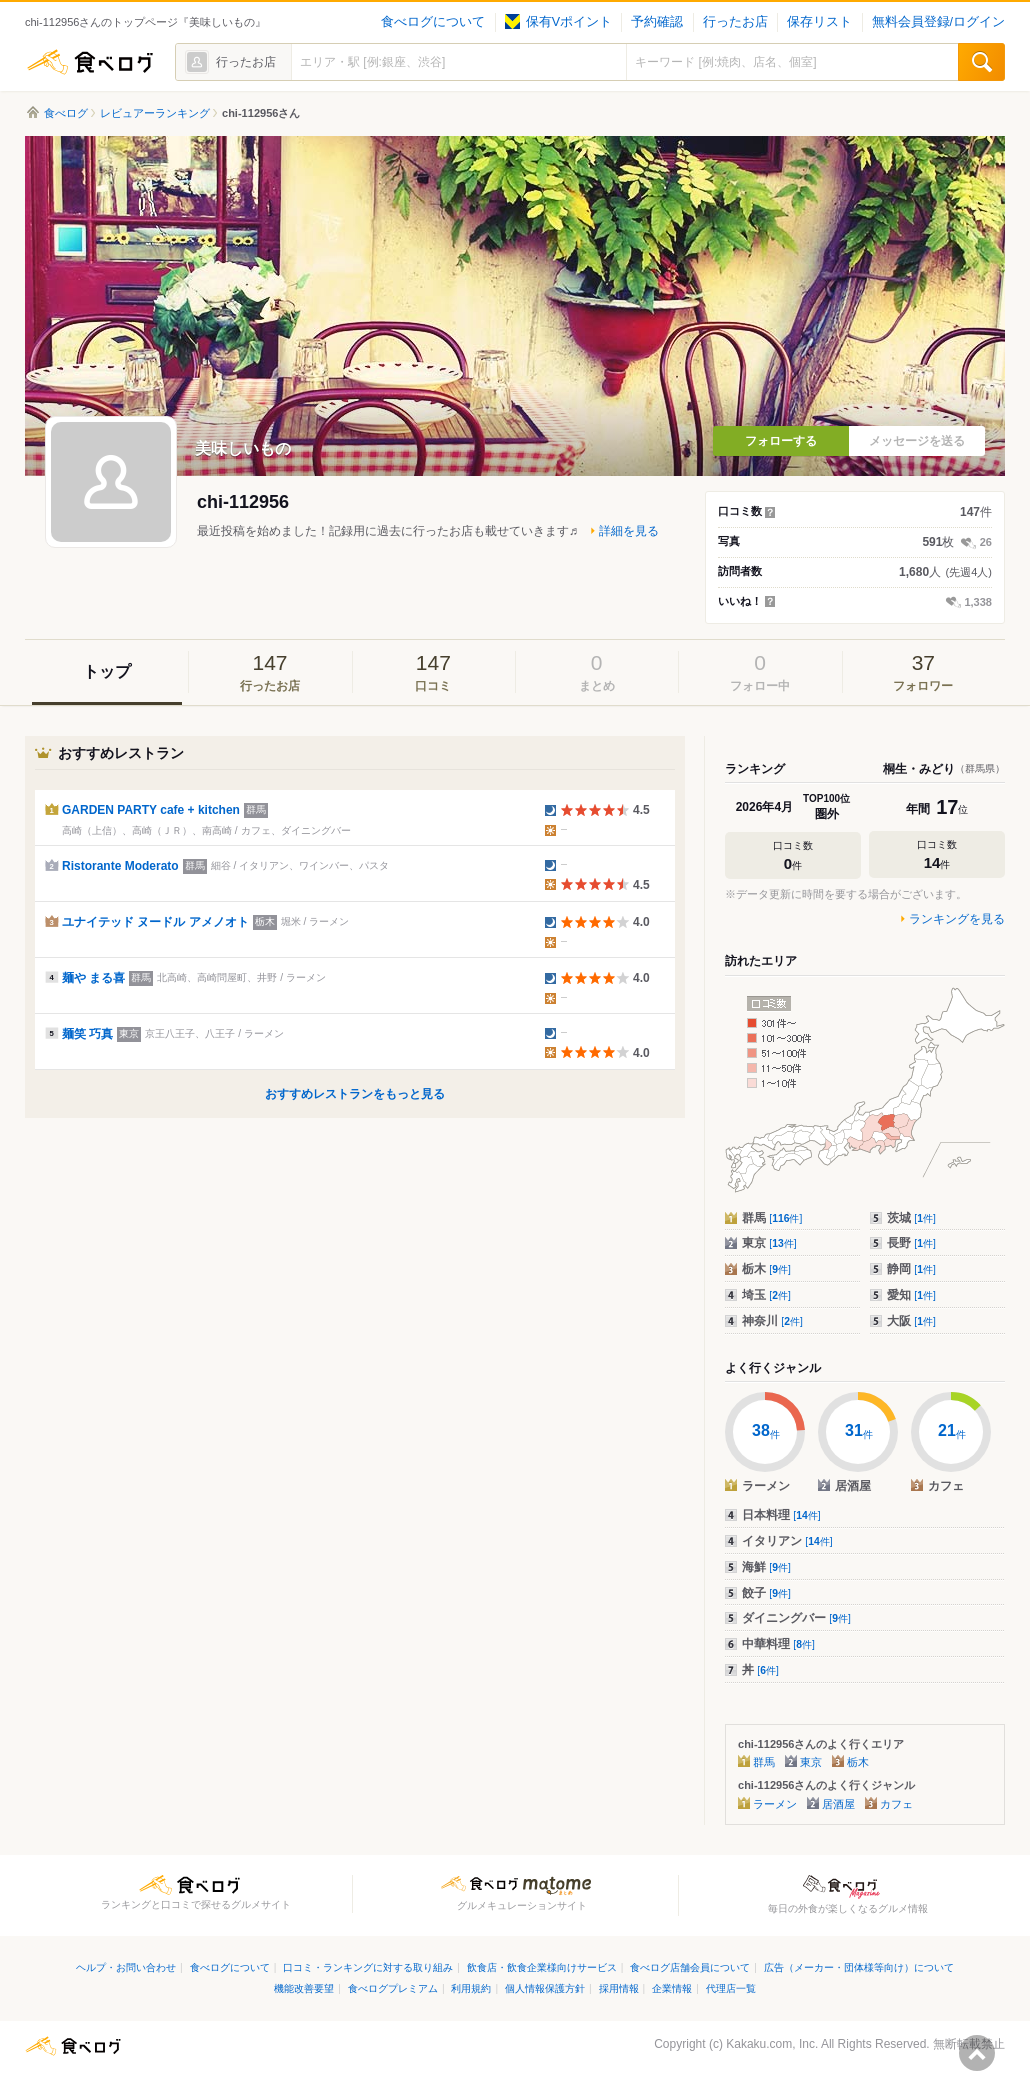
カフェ (896, 1804)
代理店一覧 (731, 1988)
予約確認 (657, 22)
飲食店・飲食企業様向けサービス (542, 1967)
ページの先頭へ (977, 2053)
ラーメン (775, 1804)
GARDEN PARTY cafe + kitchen (151, 810)
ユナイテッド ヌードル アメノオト (155, 922)
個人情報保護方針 (545, 1988)
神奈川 (772, 1321)
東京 (769, 1243)
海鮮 (766, 1567)
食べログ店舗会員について (690, 1967)
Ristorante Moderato (120, 866)
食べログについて (433, 22)
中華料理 (778, 1644)
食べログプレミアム (393, 1988)
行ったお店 (735, 22)
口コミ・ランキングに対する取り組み (368, 1967)
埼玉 (766, 1295)
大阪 (911, 1321)
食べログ (90, 62)
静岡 (911, 1269)
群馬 (772, 1218)
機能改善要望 (304, 1988)
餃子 (766, 1593)
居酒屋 (838, 1804)
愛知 (911, 1295)
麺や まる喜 (93, 978)
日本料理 (781, 1515)
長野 (911, 1243)
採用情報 (619, 1988)
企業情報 (672, 1988)
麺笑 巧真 (87, 1034)
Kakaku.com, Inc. (772, 2044)
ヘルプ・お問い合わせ (126, 1967)
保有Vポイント (558, 22)
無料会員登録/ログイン (938, 22)
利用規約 (471, 1988)
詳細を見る (629, 531)
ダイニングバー (796, 1618)
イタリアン (787, 1541)
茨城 (911, 1218)
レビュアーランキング (155, 113)
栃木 (766, 1269)
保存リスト (819, 22)
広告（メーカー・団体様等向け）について (859, 1967)
